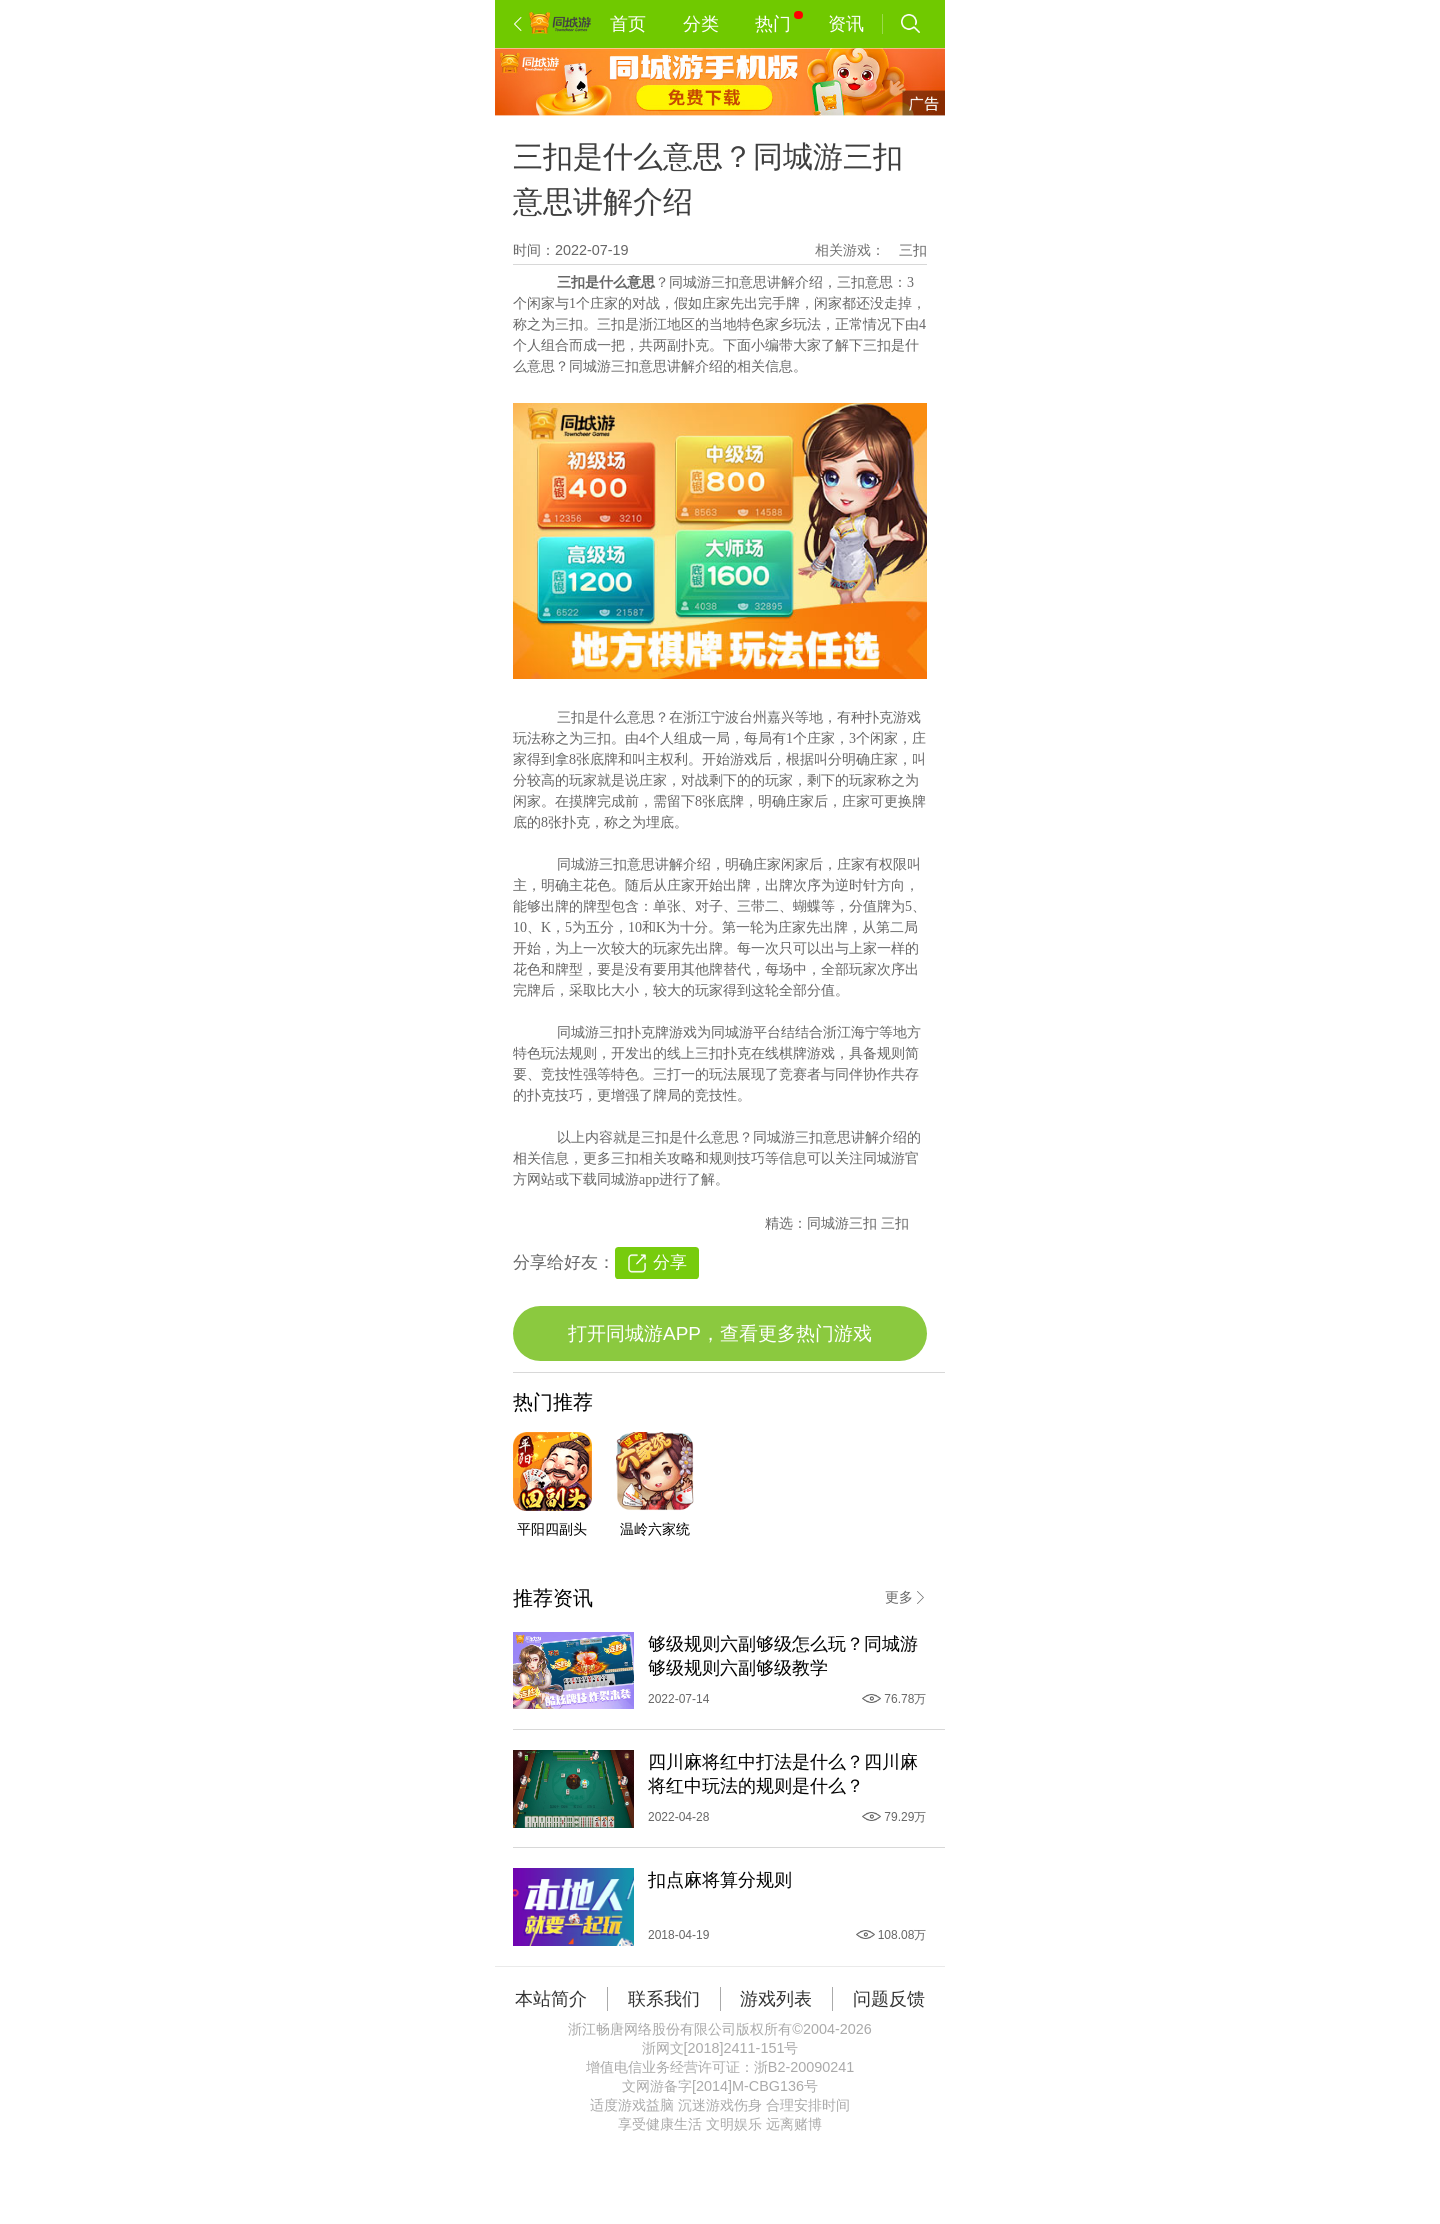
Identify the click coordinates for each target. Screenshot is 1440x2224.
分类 (701, 24)
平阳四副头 (552, 1529)
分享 (670, 1262)
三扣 (913, 250)
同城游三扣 (844, 1223)
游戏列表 (776, 1999)
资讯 (846, 24)
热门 (778, 22)
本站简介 (551, 1999)
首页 (628, 24)
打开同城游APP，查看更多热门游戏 (720, 1333)
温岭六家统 (655, 1529)
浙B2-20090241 (804, 2067)
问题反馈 (889, 1999)
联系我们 (664, 1999)
